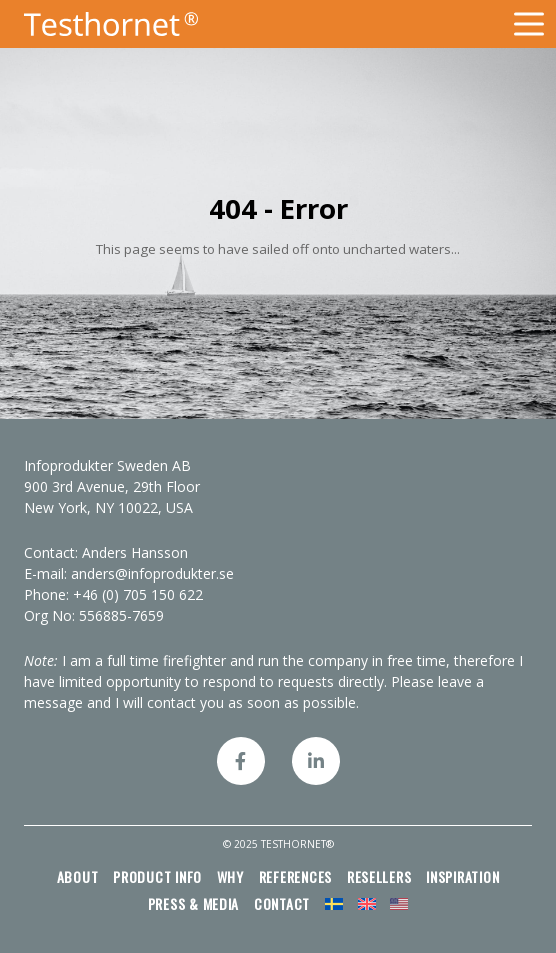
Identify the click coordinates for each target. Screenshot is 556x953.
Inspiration (462, 876)
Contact (282, 903)
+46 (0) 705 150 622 (138, 594)
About (78, 876)
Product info (157, 876)
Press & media (194, 903)
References (295, 876)
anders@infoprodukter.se (152, 573)
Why (230, 876)
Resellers (379, 876)
